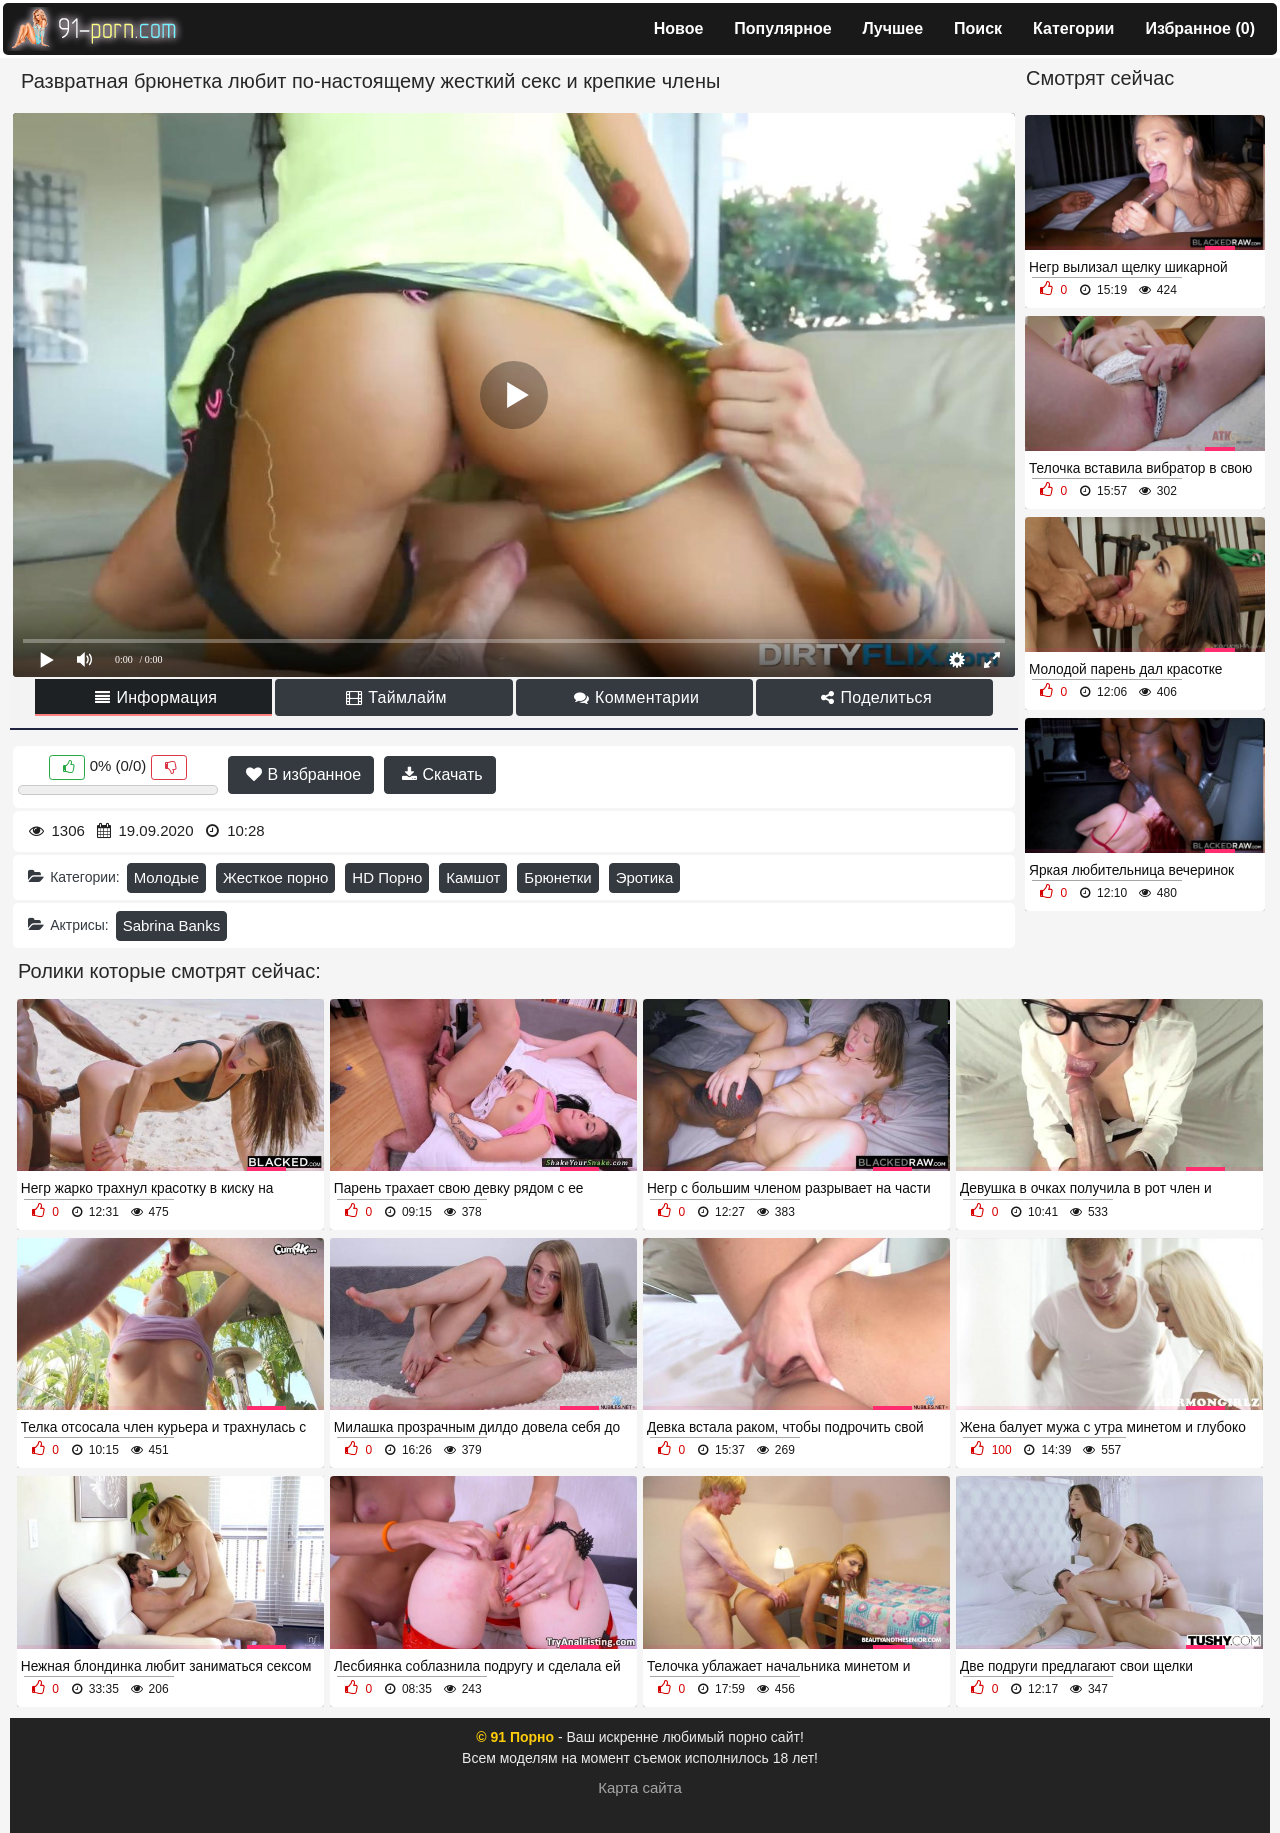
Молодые (167, 877)
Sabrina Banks (172, 925)
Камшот (473, 877)
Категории (1073, 28)
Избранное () (1200, 28)
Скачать (442, 774)
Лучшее (893, 28)
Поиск (978, 28)
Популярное (782, 28)
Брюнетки (557, 877)
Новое (679, 28)
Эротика (645, 877)
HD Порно (387, 877)
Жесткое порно (275, 877)
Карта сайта (640, 1787)
